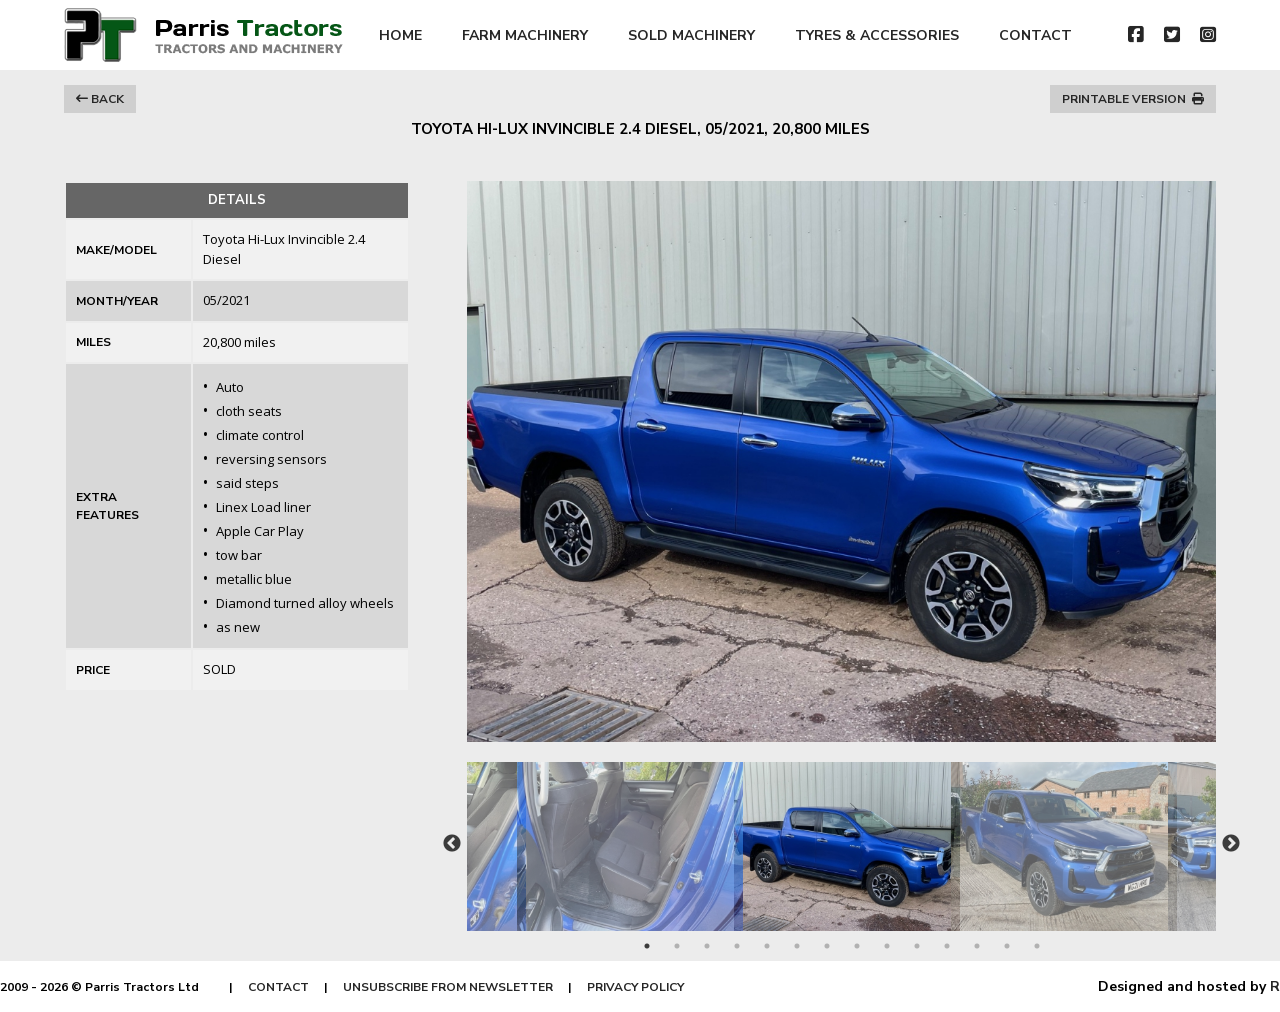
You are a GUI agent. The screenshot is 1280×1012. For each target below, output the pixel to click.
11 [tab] (947, 946)
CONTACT (1035, 35)
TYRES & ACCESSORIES (877, 35)
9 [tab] (887, 946)
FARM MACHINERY (525, 35)
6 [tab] (797, 946)
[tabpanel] (842, 836)
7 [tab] (827, 946)
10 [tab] (917, 946)
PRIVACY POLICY (635, 987)
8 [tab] (857, 946)
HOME (400, 35)
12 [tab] (977, 946)
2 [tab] (677, 946)
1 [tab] (647, 946)
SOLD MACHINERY (691, 35)
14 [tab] (1037, 946)
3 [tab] (707, 946)
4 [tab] (737, 946)
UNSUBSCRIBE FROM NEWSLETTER (448, 987)
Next (1231, 844)
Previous (452, 844)
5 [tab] (767, 946)
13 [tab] (1007, 946)
